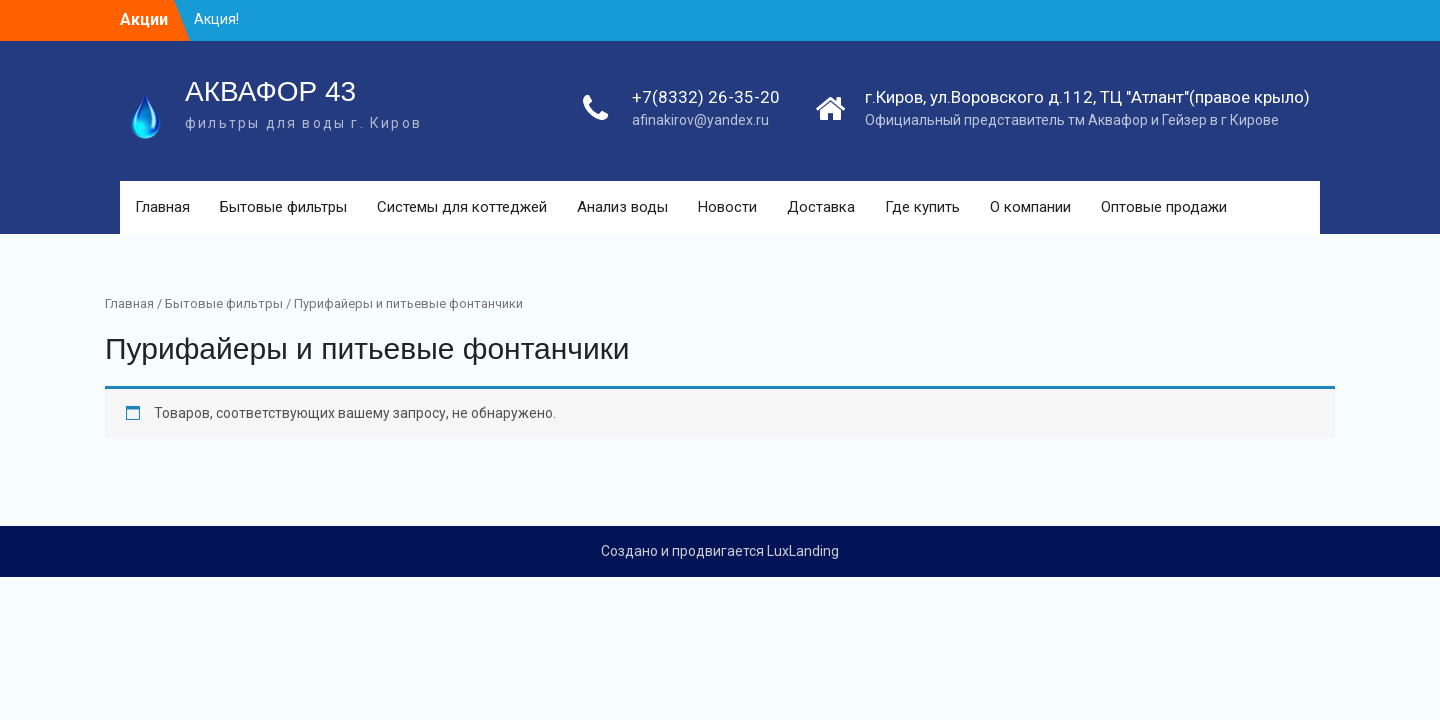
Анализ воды (622, 207)
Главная (162, 207)
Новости (727, 207)
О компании (1030, 207)
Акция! (216, 19)
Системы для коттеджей (462, 207)
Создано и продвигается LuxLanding (720, 551)
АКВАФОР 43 (270, 91)
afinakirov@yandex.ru (700, 120)
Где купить (922, 207)
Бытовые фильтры (283, 207)
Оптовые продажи (1164, 207)
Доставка (821, 207)
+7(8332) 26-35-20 (706, 97)
